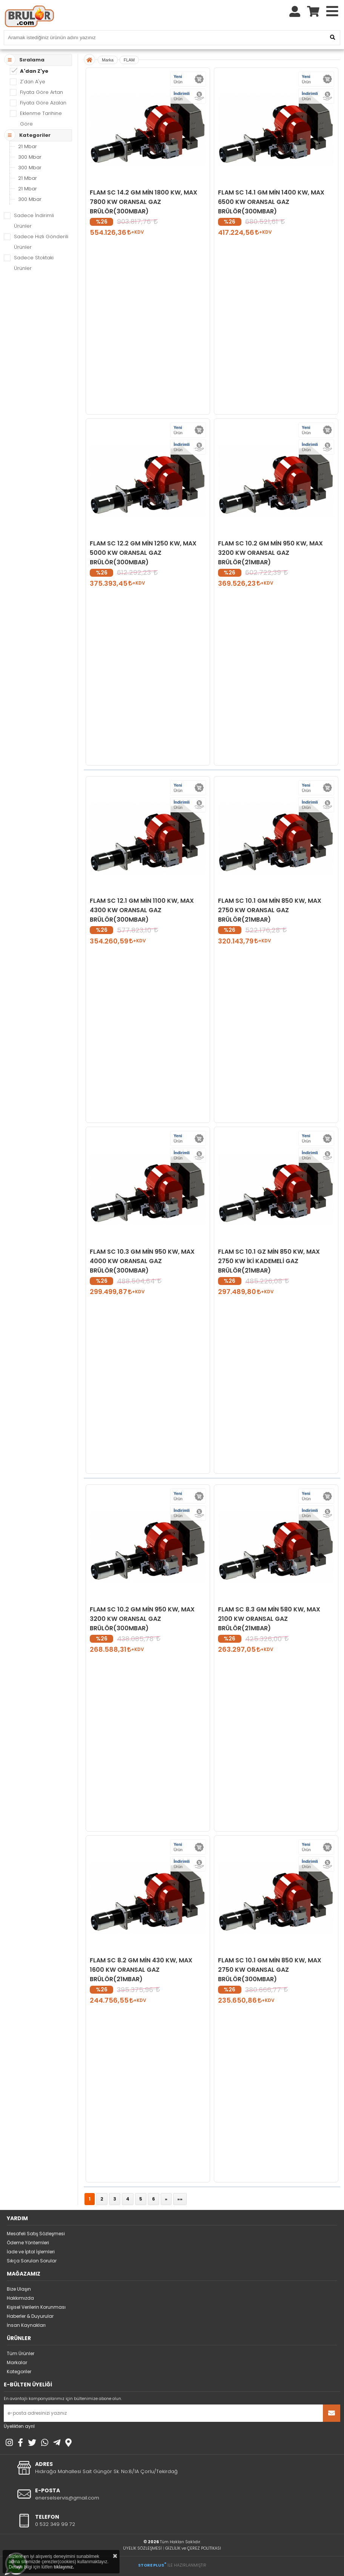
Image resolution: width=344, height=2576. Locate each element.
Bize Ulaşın (19, 2289)
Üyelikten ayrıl (19, 2426)
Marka (108, 60)
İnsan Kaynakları (26, 2325)
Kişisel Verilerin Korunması (36, 2307)
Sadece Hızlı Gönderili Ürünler (41, 242)
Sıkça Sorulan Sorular (32, 2260)
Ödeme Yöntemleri (28, 2242)
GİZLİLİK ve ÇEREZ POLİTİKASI (193, 2548)
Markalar (17, 2362)
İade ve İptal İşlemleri (31, 2251)
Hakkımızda (20, 2298)
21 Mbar (27, 146)
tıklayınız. (64, 2567)
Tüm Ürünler (20, 2353)
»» (180, 2199)
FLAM (129, 60)
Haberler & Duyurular (30, 2316)
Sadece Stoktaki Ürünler (34, 263)
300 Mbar (29, 157)
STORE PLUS (152, 2565)
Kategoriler (19, 2371)
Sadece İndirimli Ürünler (34, 221)
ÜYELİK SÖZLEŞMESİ (142, 2548)
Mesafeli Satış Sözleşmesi (36, 2233)
